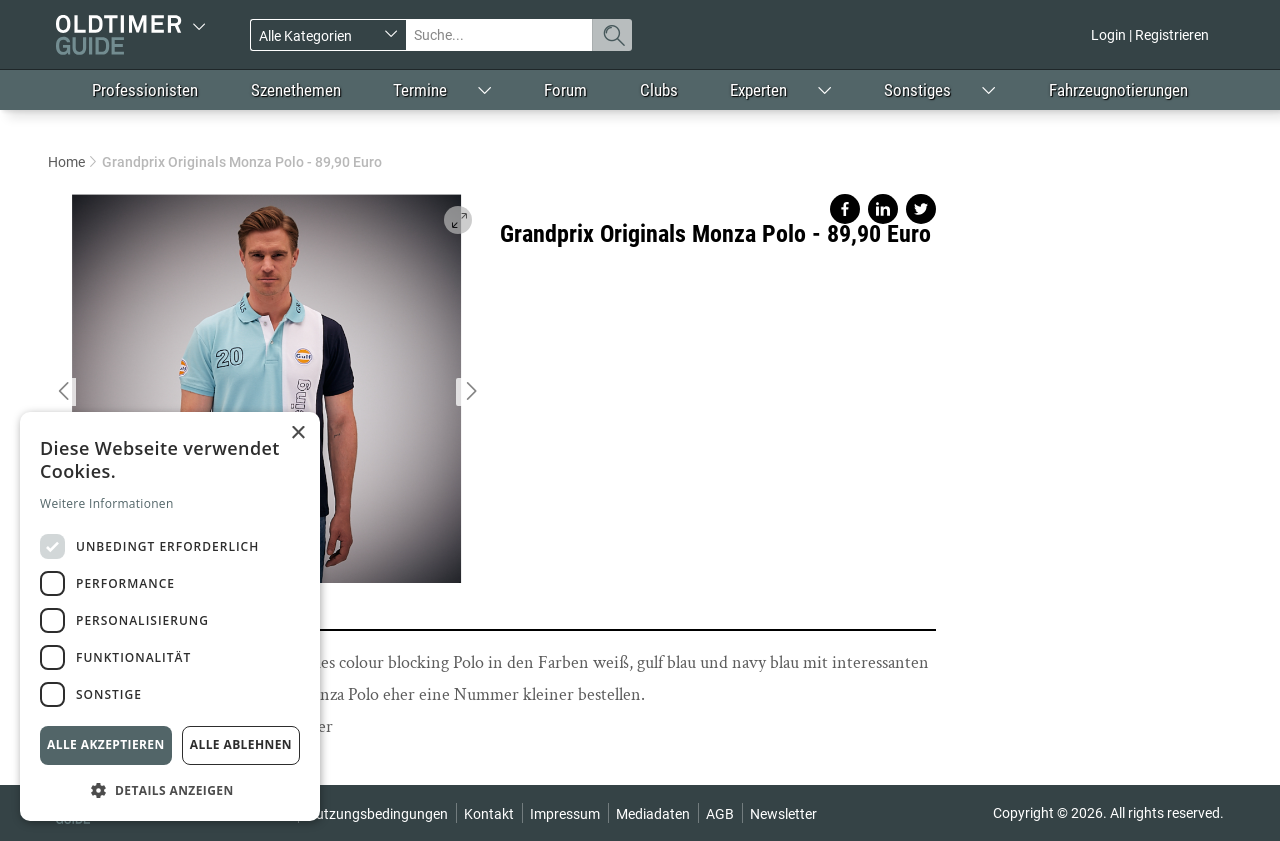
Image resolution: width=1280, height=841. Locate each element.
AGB (720, 814)
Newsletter (783, 814)
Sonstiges (917, 90)
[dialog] (170, 616)
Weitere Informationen (107, 503)
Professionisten (145, 90)
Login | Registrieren (1150, 35)
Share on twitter (921, 209)
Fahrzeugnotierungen (1118, 90)
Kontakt (489, 814)
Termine (420, 90)
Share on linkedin (883, 209)
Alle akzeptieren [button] (106, 744)
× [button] (297, 433)
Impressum (565, 814)
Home (66, 162)
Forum (565, 90)
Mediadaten (653, 814)
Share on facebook (845, 209)
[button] (170, 789)
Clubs (659, 90)
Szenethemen (296, 90)
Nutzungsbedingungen (377, 814)
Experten (758, 90)
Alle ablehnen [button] (241, 744)
